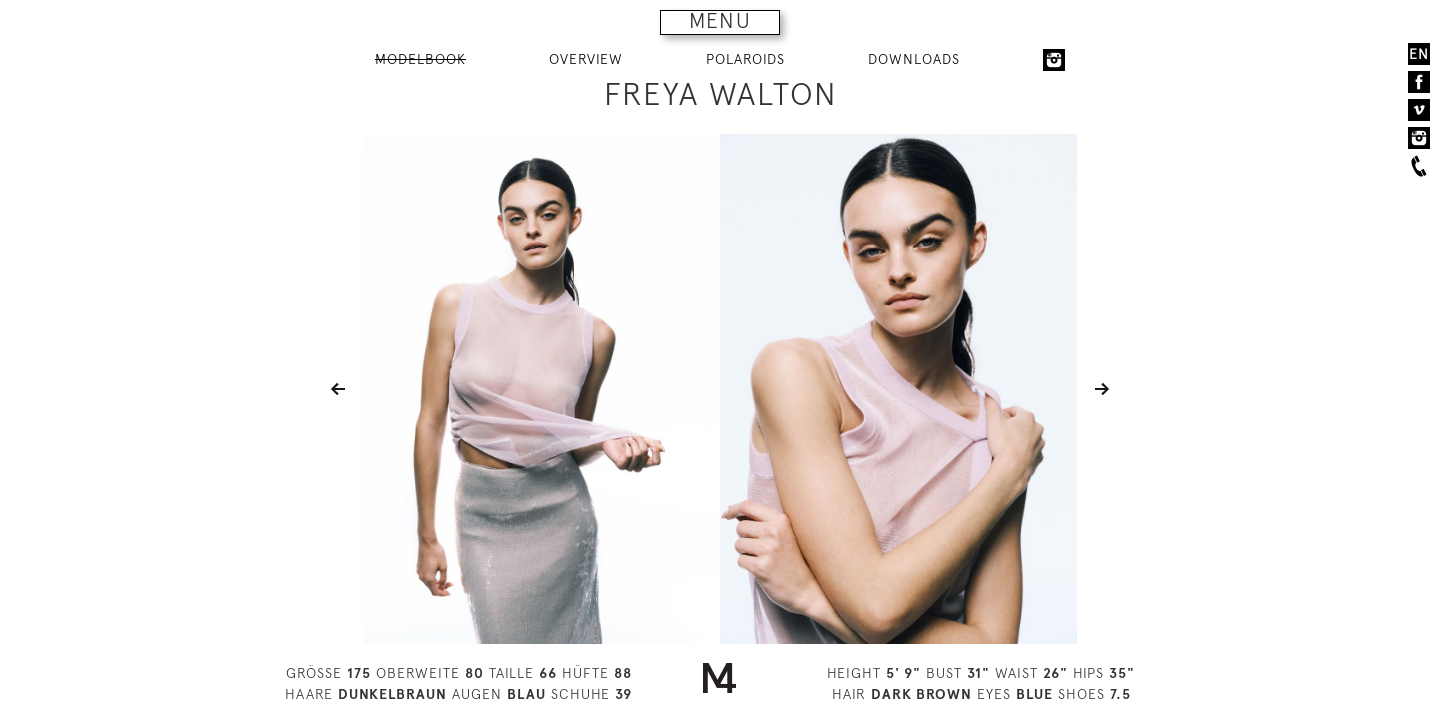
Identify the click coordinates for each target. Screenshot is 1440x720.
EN (1419, 54)
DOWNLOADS (914, 59)
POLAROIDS (745, 59)
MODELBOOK (420, 59)
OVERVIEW (586, 59)
